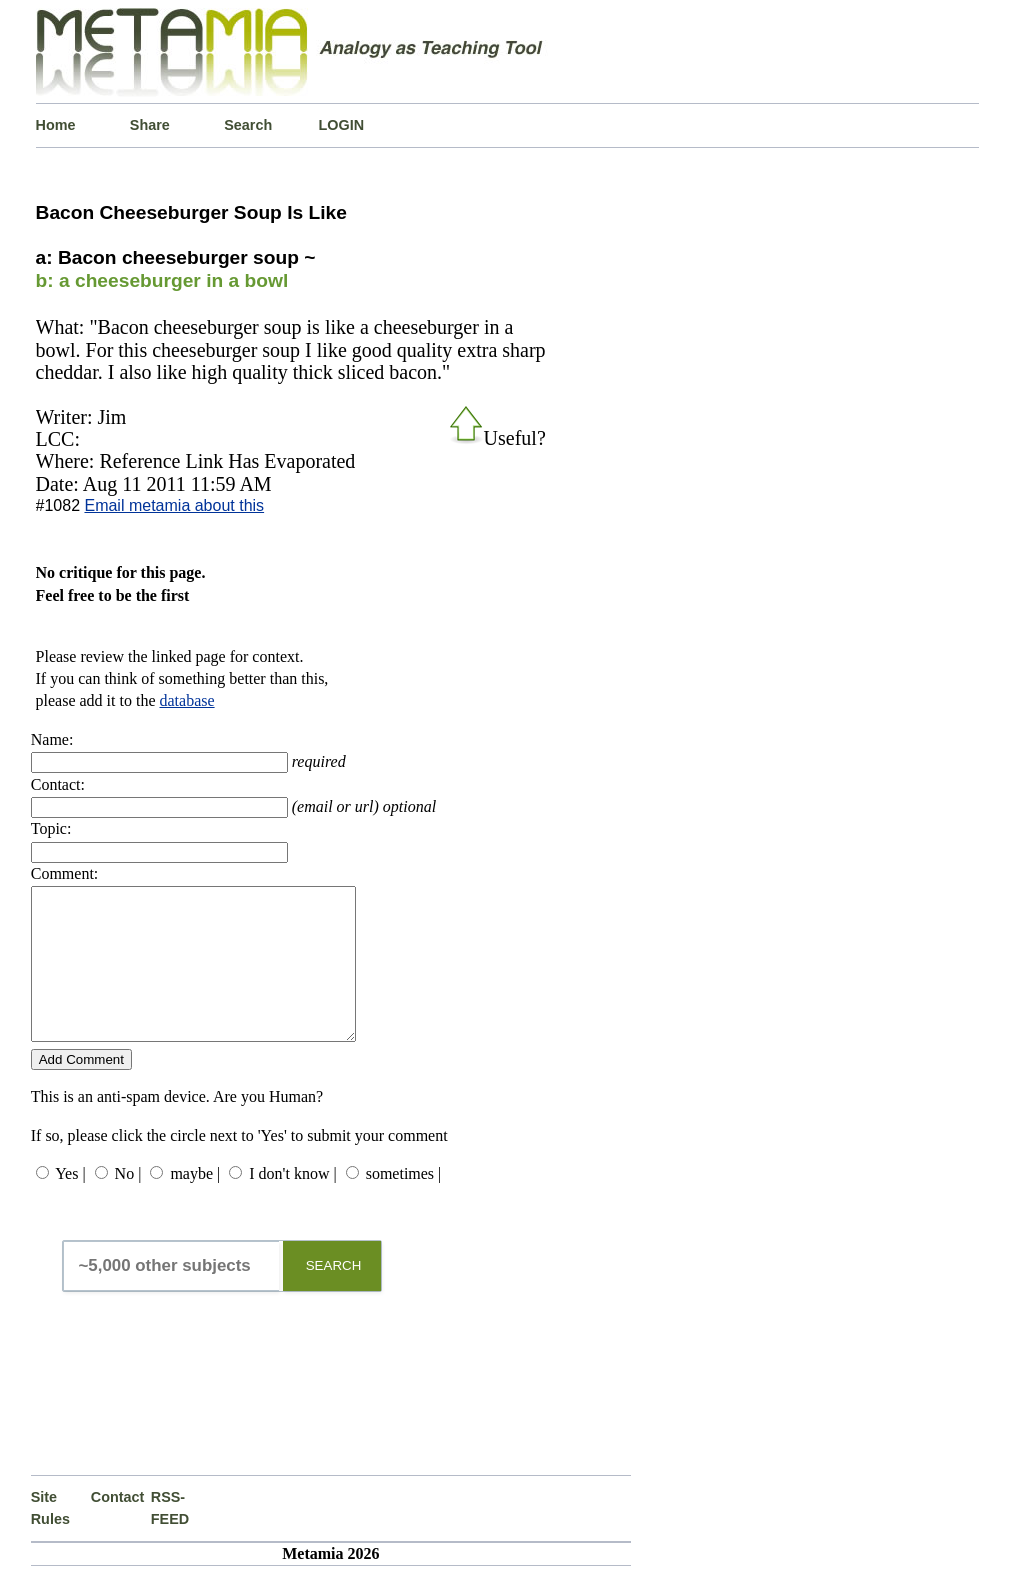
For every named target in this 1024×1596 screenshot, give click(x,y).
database (187, 700)
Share (150, 125)
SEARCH (334, 1295)
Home (56, 125)
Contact (118, 1527)
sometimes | (404, 1203)
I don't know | (292, 1203)
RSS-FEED (170, 1538)
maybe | (195, 1203)
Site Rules (50, 1538)
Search (248, 125)
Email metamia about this (174, 505)
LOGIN (342, 125)
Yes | (70, 1203)
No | (128, 1203)
